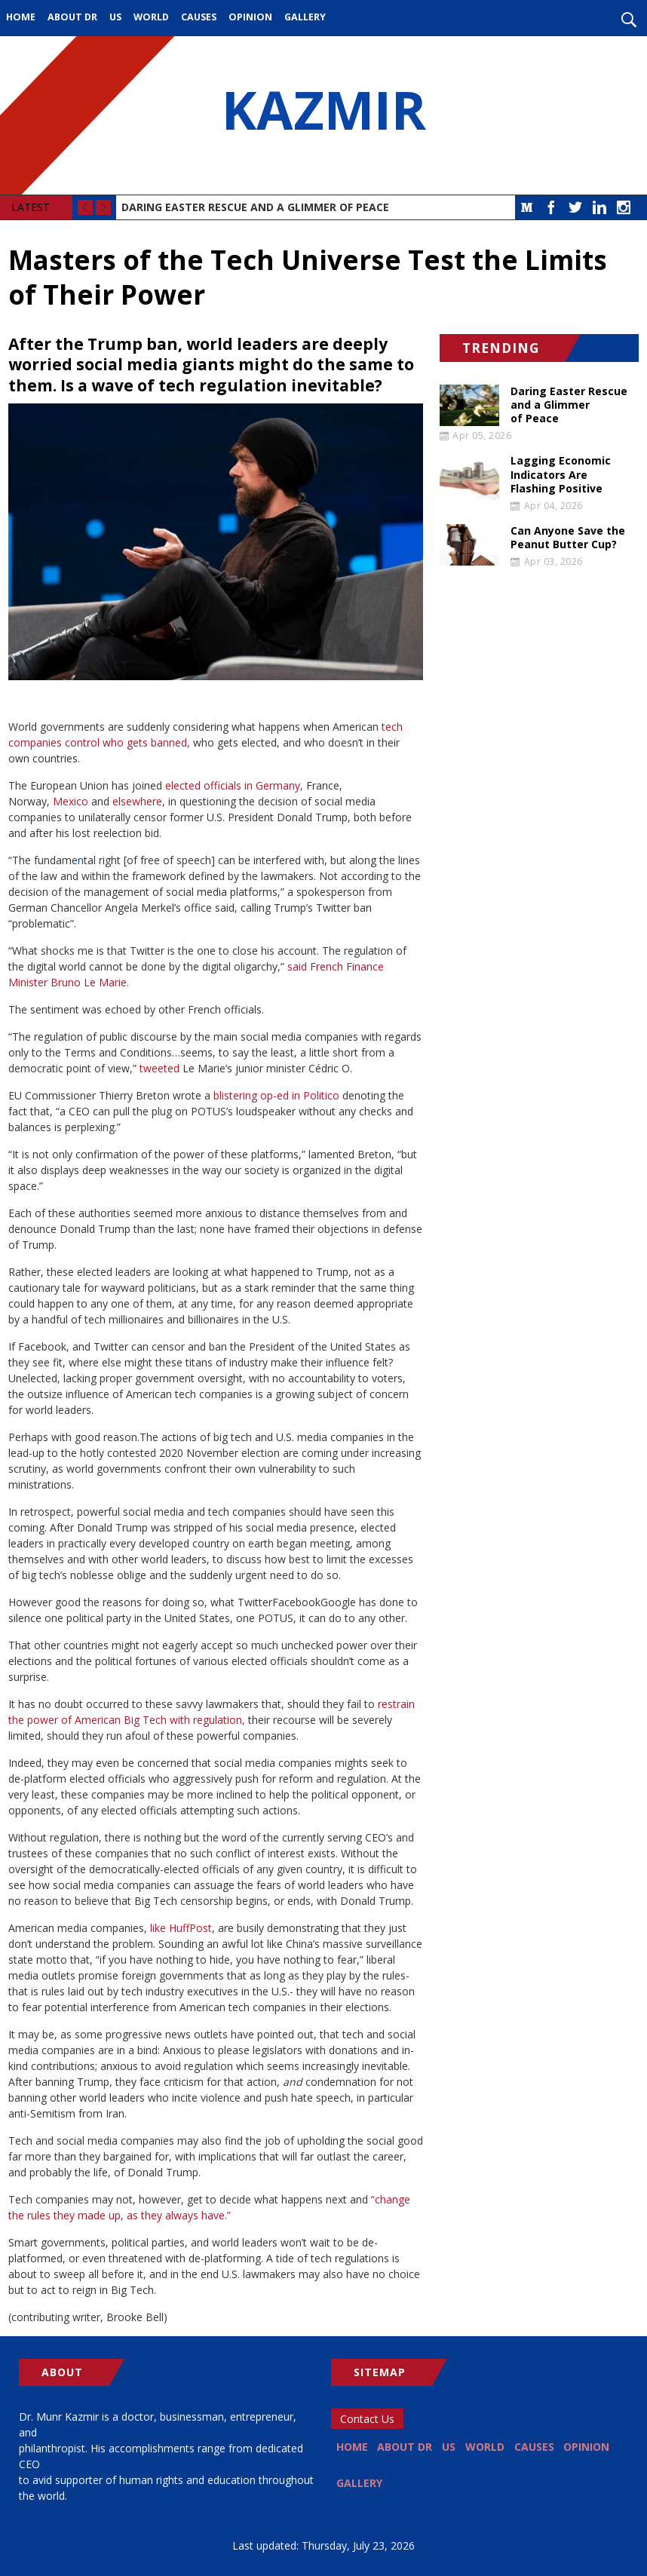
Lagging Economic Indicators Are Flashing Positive (561, 474)
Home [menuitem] (20, 17)
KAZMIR (323, 115)
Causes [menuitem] (198, 17)
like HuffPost (181, 1928)
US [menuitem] (115, 17)
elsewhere (137, 801)
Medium (527, 207)
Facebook (551, 207)
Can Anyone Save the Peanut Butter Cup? (568, 537)
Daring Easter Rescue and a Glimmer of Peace (255, 207)
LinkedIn (599, 207)
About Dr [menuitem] (72, 17)
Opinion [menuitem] (250, 17)
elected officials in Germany (232, 785)
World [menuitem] (151, 17)
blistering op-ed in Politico (276, 1095)
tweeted (159, 1068)
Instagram (624, 207)
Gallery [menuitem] (305, 17)
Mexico (70, 801)
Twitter (575, 207)
